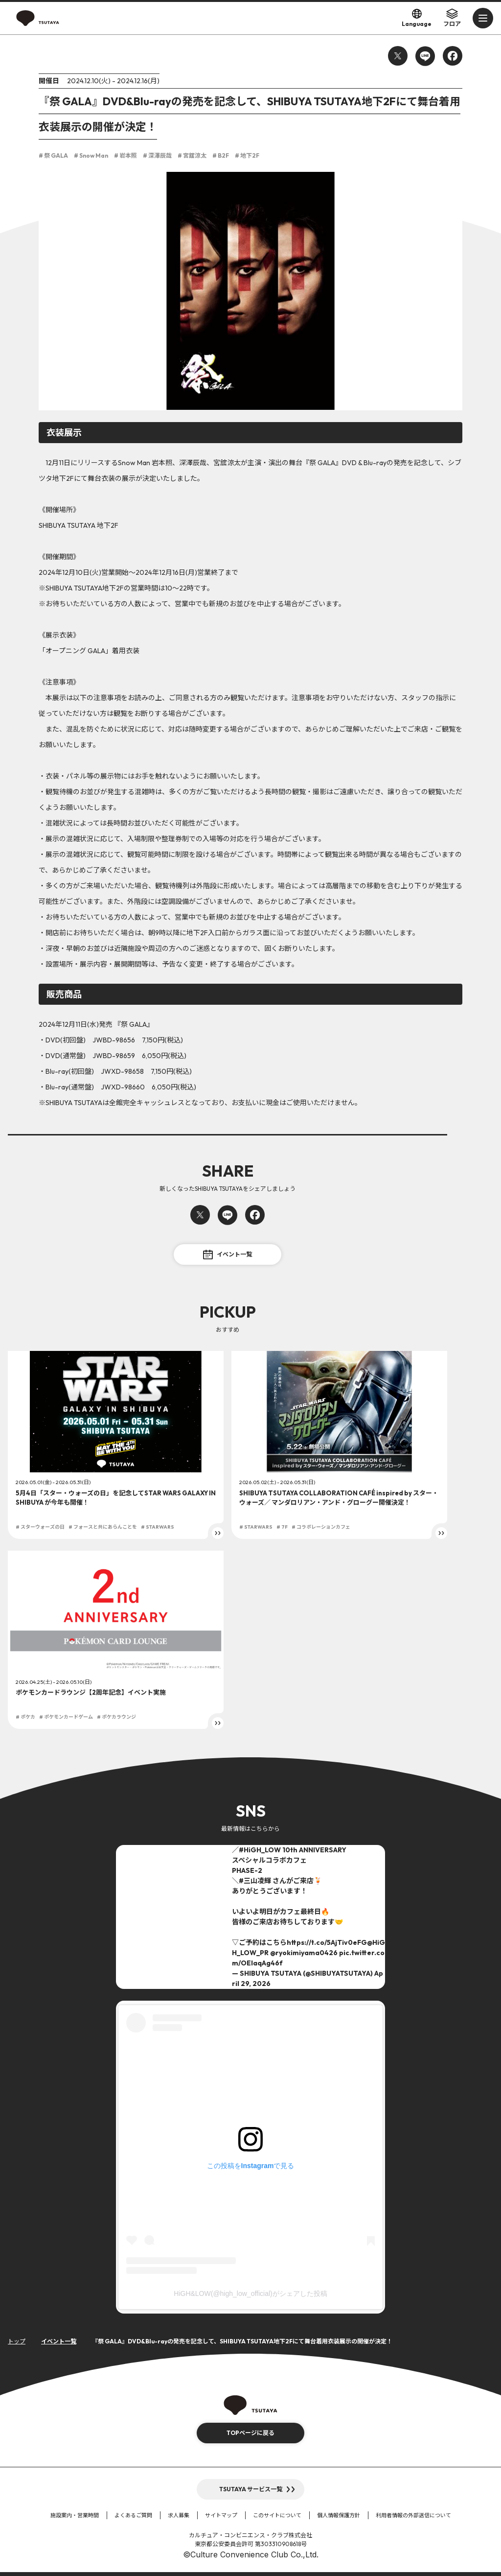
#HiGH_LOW (260, 1849)
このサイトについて (277, 2515)
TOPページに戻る (250, 2432)
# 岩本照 (125, 155)
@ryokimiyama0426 (304, 1952)
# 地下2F (247, 155)
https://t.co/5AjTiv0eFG (327, 1942)
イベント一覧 (227, 1254)
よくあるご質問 (133, 2515)
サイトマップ (221, 2515)
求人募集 (178, 2515)
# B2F (220, 155)
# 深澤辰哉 (157, 155)
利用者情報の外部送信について (413, 2515)
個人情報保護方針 (338, 2515)
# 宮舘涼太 (192, 155)
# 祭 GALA (53, 155)
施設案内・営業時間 (74, 2515)
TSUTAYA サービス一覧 (250, 2489)
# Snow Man (91, 155)
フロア (452, 17)
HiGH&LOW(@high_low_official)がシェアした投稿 (250, 2293)
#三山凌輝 (255, 1880)
